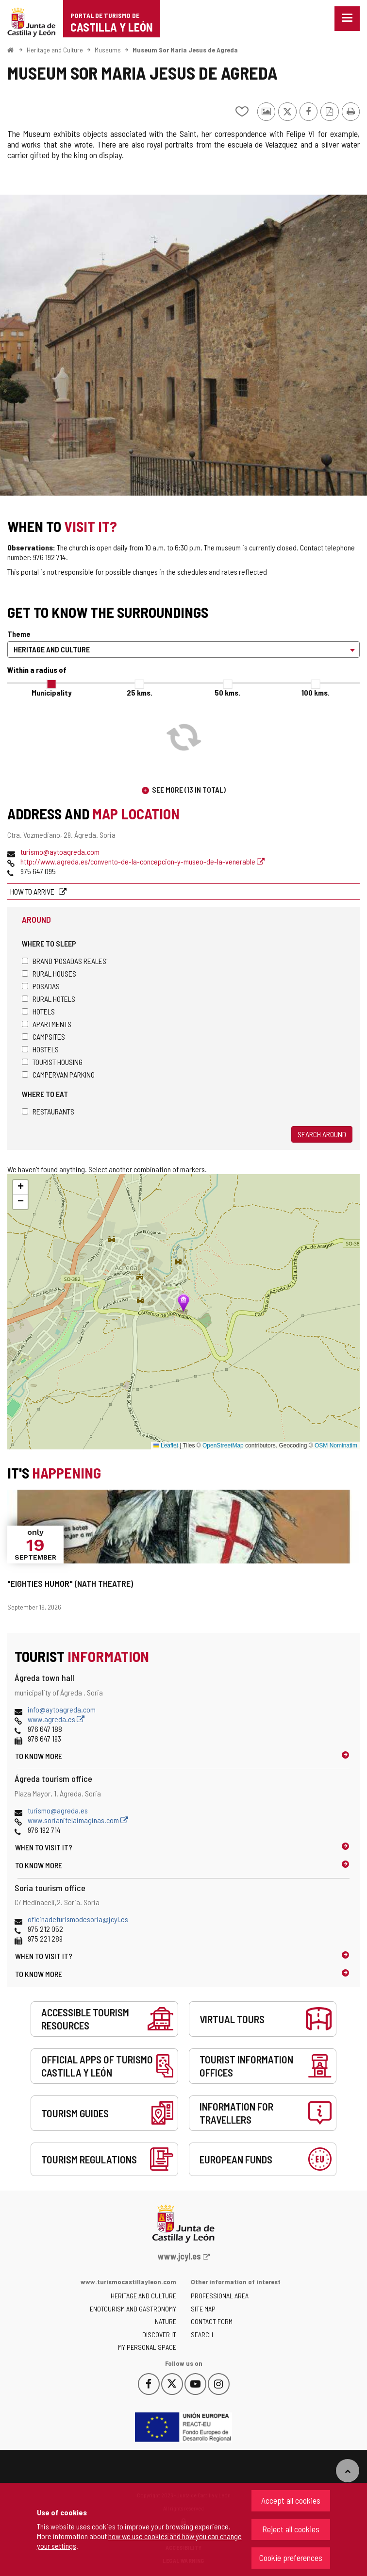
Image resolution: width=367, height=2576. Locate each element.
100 (315, 692)
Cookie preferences (290, 2557)
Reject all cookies (290, 2529)
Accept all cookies (290, 2500)
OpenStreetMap (223, 1445)
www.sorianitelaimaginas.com (78, 1820)
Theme (19, 633)
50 (227, 692)
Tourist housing (52, 1061)
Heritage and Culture (55, 50)
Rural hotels (48, 998)
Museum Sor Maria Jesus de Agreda (185, 50)
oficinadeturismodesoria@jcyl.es (78, 1919)
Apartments (46, 1024)
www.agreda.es (56, 1719)
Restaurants (48, 1111)
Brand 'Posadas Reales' (64, 960)
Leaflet (165, 1445)
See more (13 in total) (189, 789)
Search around (322, 1134)
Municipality (51, 692)
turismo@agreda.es (58, 1810)
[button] (20, 1187)
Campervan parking (58, 1074)
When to (43, 1847)
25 (139, 692)
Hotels (38, 1011)
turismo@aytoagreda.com (60, 851)
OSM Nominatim (336, 1445)
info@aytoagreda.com (62, 1709)
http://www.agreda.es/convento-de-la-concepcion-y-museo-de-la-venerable (142, 861)
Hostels (40, 1049)
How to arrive (33, 891)
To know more (38, 1756)
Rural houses (49, 973)
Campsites (43, 1036)
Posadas (41, 986)
